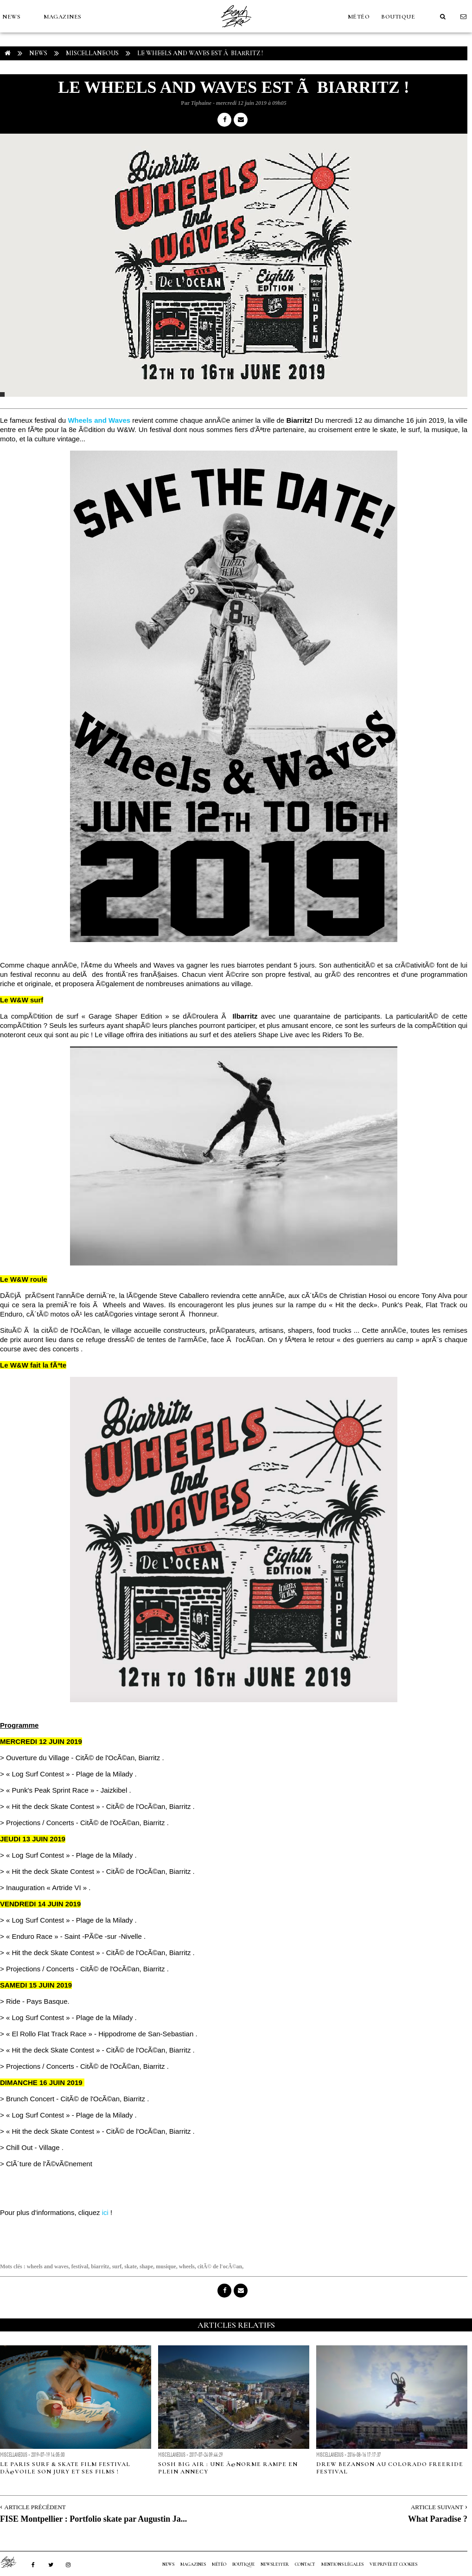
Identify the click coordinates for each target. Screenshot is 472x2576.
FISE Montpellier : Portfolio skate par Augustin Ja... (93, 2519)
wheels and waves (48, 2266)
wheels (187, 2266)
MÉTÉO (359, 16)
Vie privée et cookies (393, 2564)
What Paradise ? (437, 2519)
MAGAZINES (63, 16)
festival (80, 2266)
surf (117, 2266)
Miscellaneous (92, 53)
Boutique (398, 16)
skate (130, 2266)
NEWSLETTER (275, 2564)
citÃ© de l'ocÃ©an (220, 2266)
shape (146, 2266)
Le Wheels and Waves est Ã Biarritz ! (200, 53)
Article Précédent (34, 2507)
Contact (305, 2564)
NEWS (11, 16)
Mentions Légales (342, 2564)
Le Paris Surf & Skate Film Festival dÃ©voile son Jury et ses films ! (65, 2467)
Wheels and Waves (99, 420)
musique (166, 2266)
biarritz (100, 2266)
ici (105, 2212)
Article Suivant (437, 2507)
